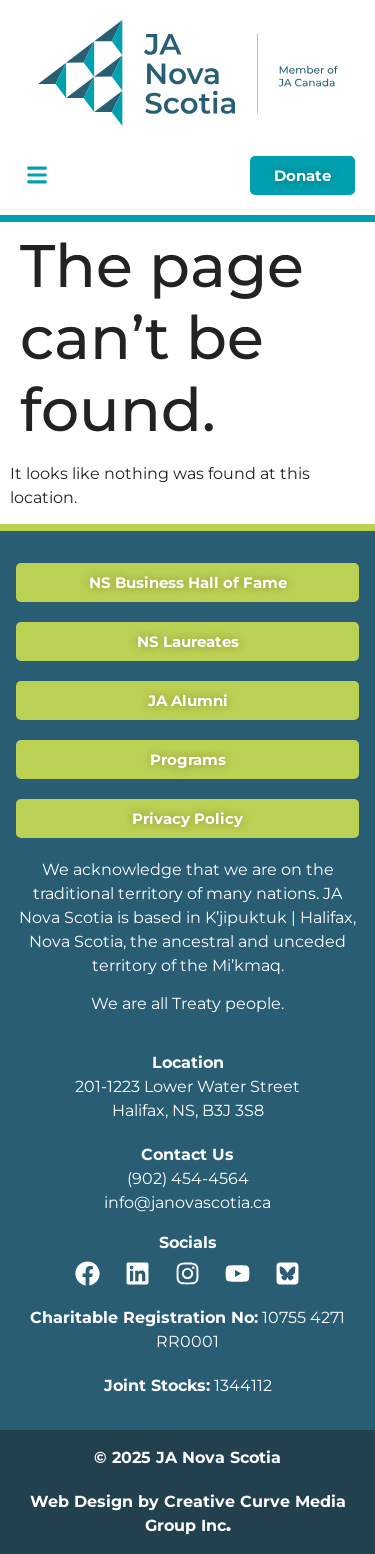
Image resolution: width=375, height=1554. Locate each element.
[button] (36, 175)
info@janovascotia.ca (187, 1202)
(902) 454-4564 (188, 1178)
